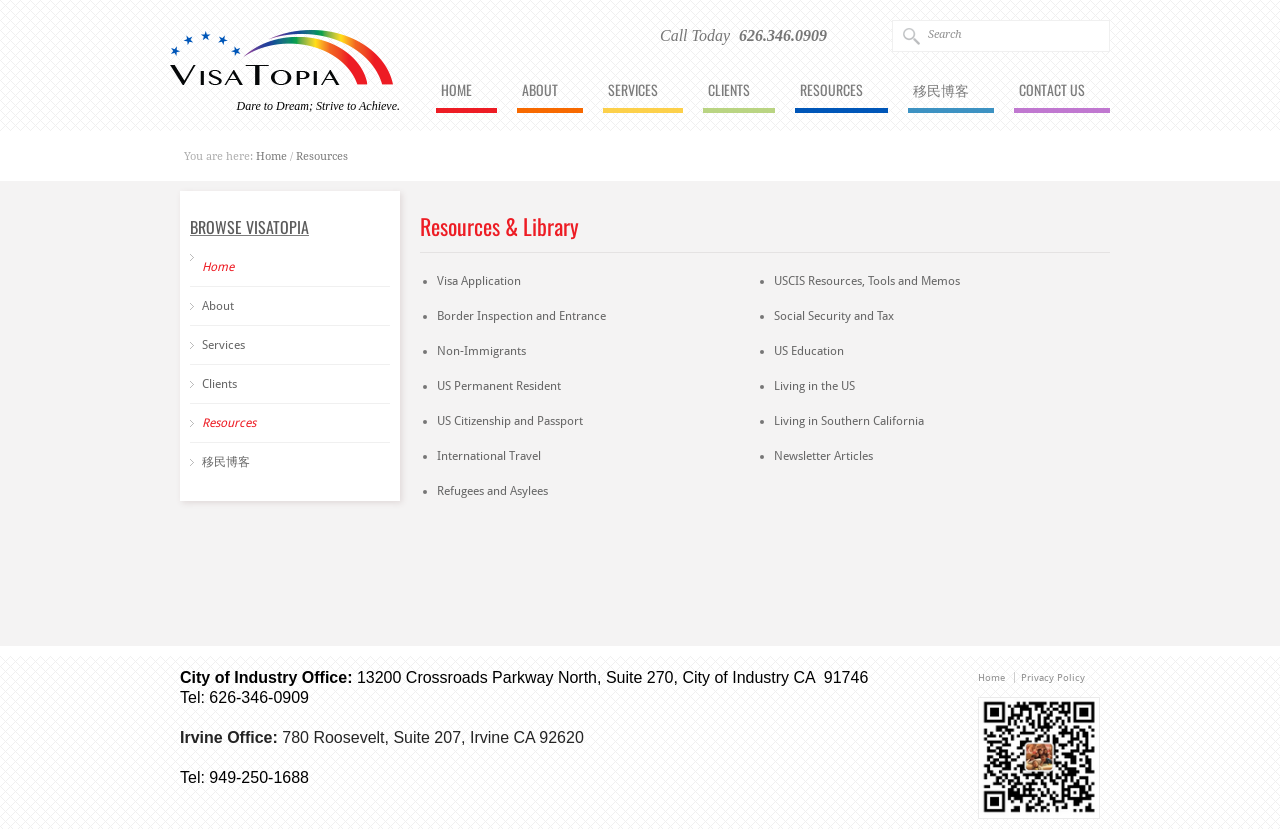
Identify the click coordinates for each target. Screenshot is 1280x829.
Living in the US (814, 386)
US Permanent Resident (499, 386)
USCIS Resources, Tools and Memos (867, 281)
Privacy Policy (1053, 677)
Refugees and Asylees (492, 491)
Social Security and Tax (834, 316)
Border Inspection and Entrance (521, 316)
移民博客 (941, 91)
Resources (831, 91)
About (540, 91)
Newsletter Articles (823, 456)
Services (633, 91)
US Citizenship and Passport (510, 421)
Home (456, 91)
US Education (809, 351)
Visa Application (479, 281)
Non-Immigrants (481, 351)
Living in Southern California (849, 421)
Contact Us (1052, 91)
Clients (729, 91)
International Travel (489, 456)
